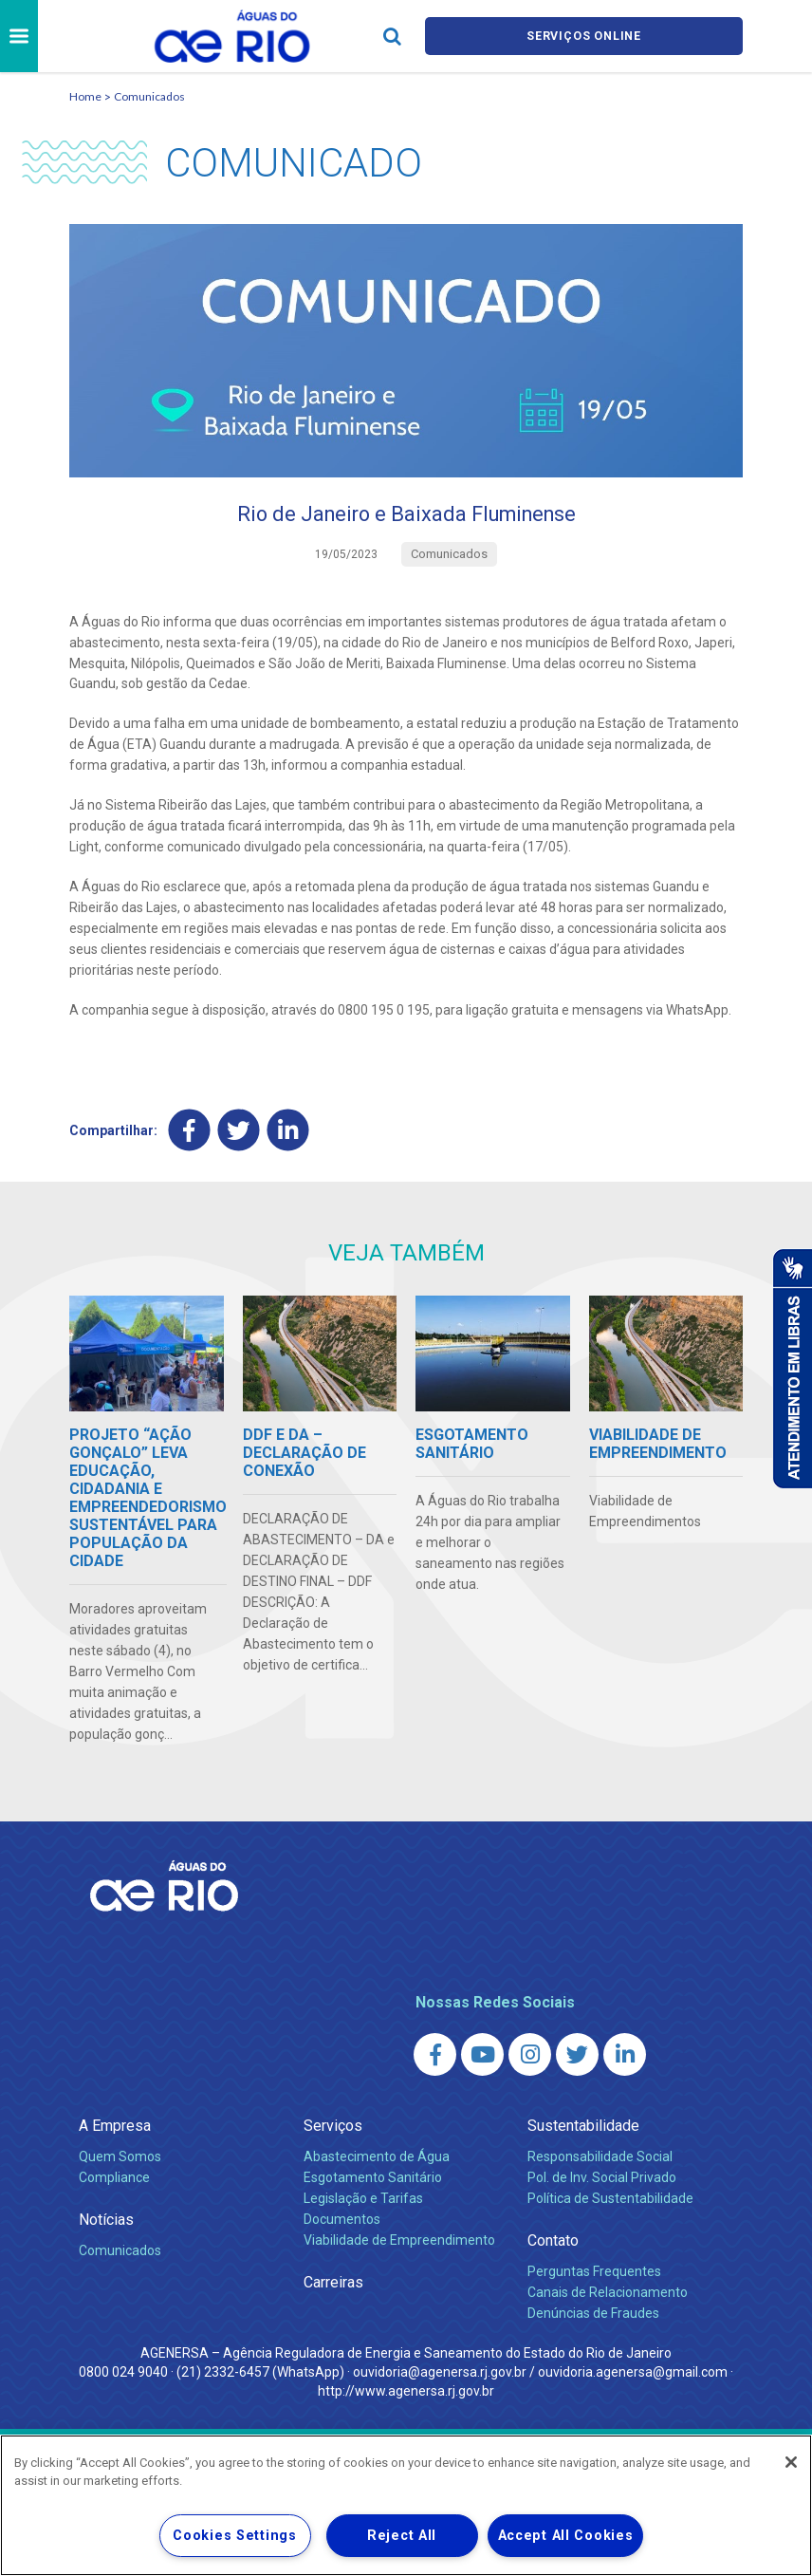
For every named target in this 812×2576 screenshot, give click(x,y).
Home (85, 96)
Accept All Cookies (566, 2536)
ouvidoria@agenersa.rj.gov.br (439, 2376)
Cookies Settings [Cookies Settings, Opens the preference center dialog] (235, 2536)
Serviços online (584, 36)
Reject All (401, 2536)
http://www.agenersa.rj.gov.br (406, 2395)
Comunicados (149, 96)
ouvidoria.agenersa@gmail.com (633, 2376)
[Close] (791, 2462)
